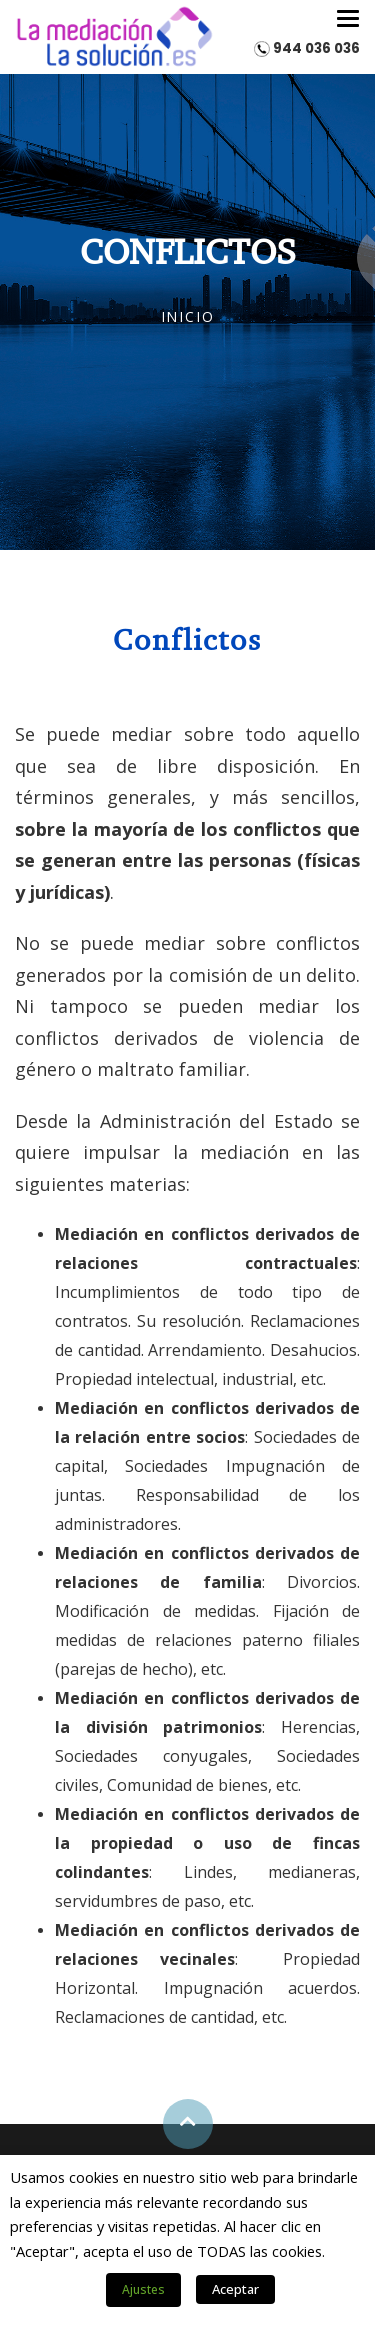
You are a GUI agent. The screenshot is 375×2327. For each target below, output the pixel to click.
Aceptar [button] (235, 2289)
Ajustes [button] (143, 2289)
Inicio (188, 316)
